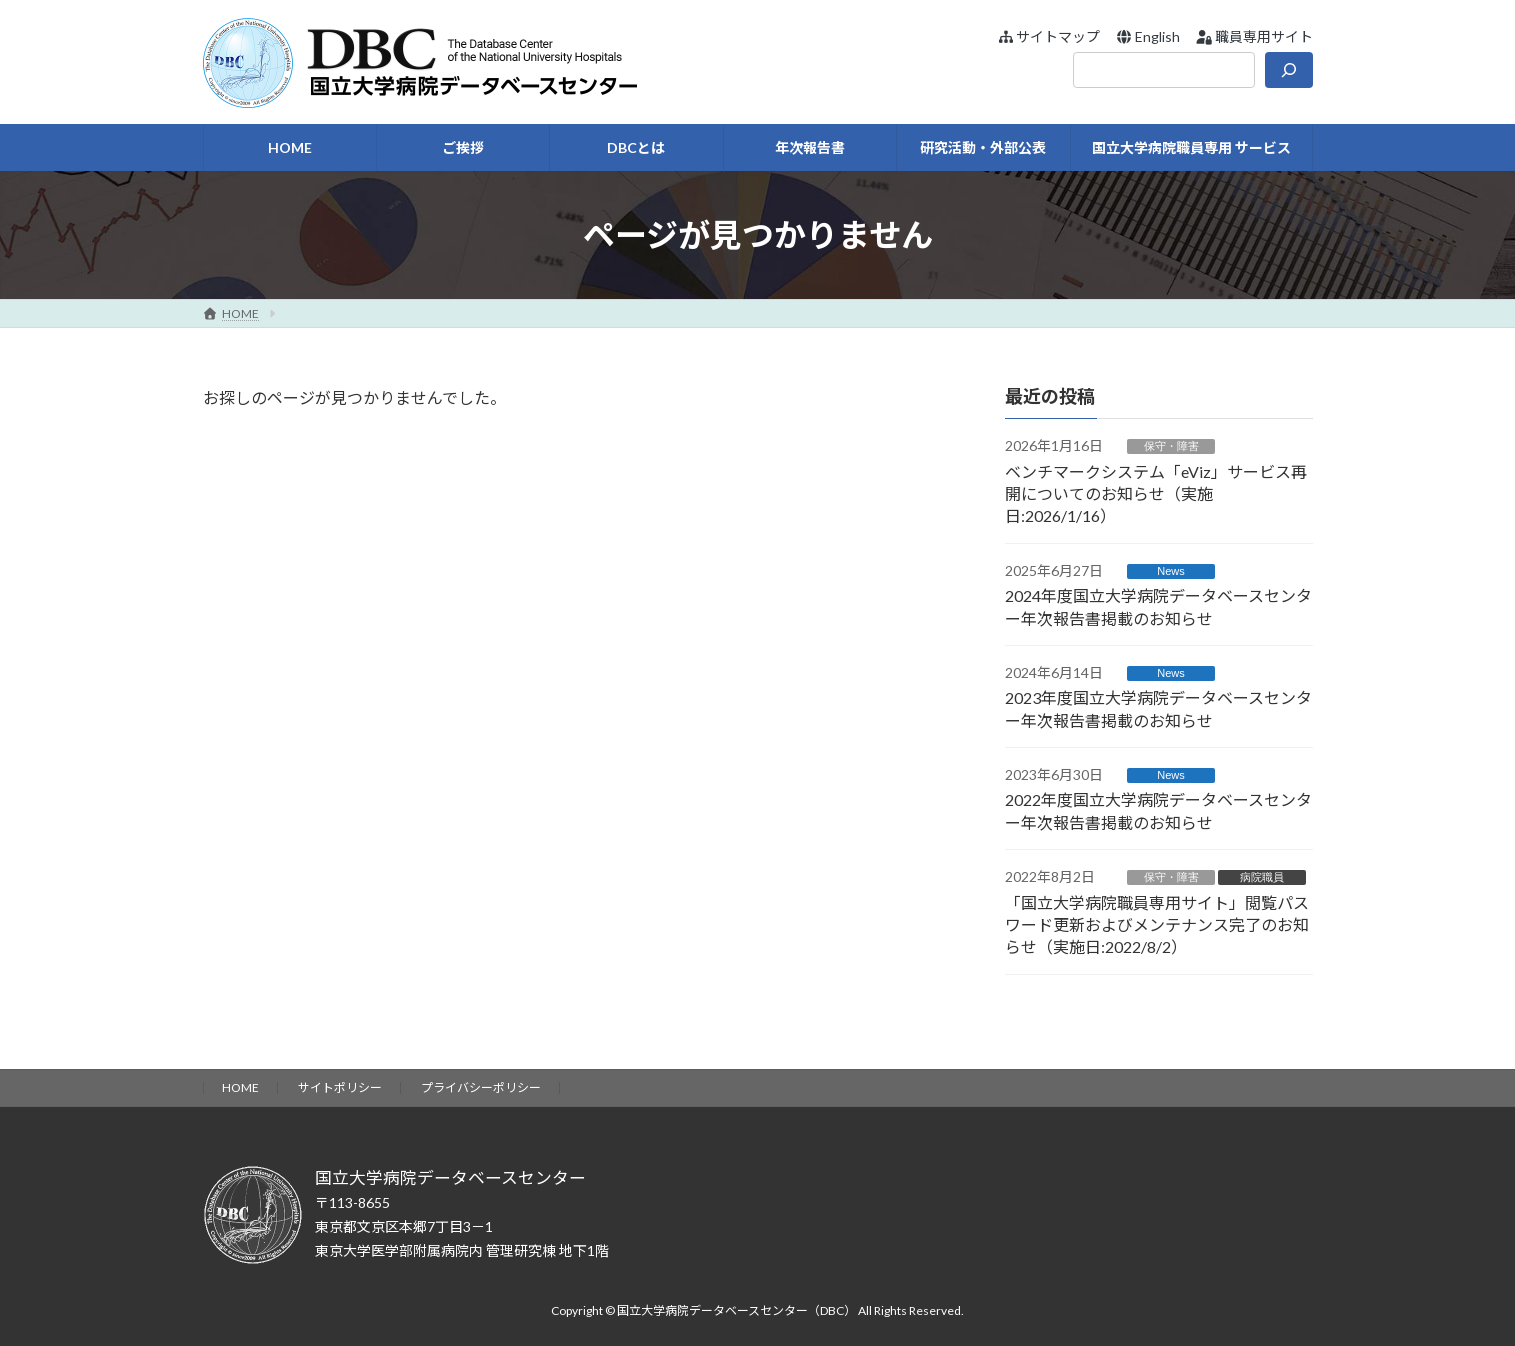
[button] (1048, 36)
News (1171, 571)
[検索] (1289, 70)
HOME (240, 1087)
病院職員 (1262, 877)
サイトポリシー (340, 1087)
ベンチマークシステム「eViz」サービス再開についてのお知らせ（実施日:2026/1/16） (1156, 494)
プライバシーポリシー (481, 1087)
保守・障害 (1170, 446)
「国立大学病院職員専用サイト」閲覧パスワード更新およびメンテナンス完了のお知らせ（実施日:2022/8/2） (1157, 925)
